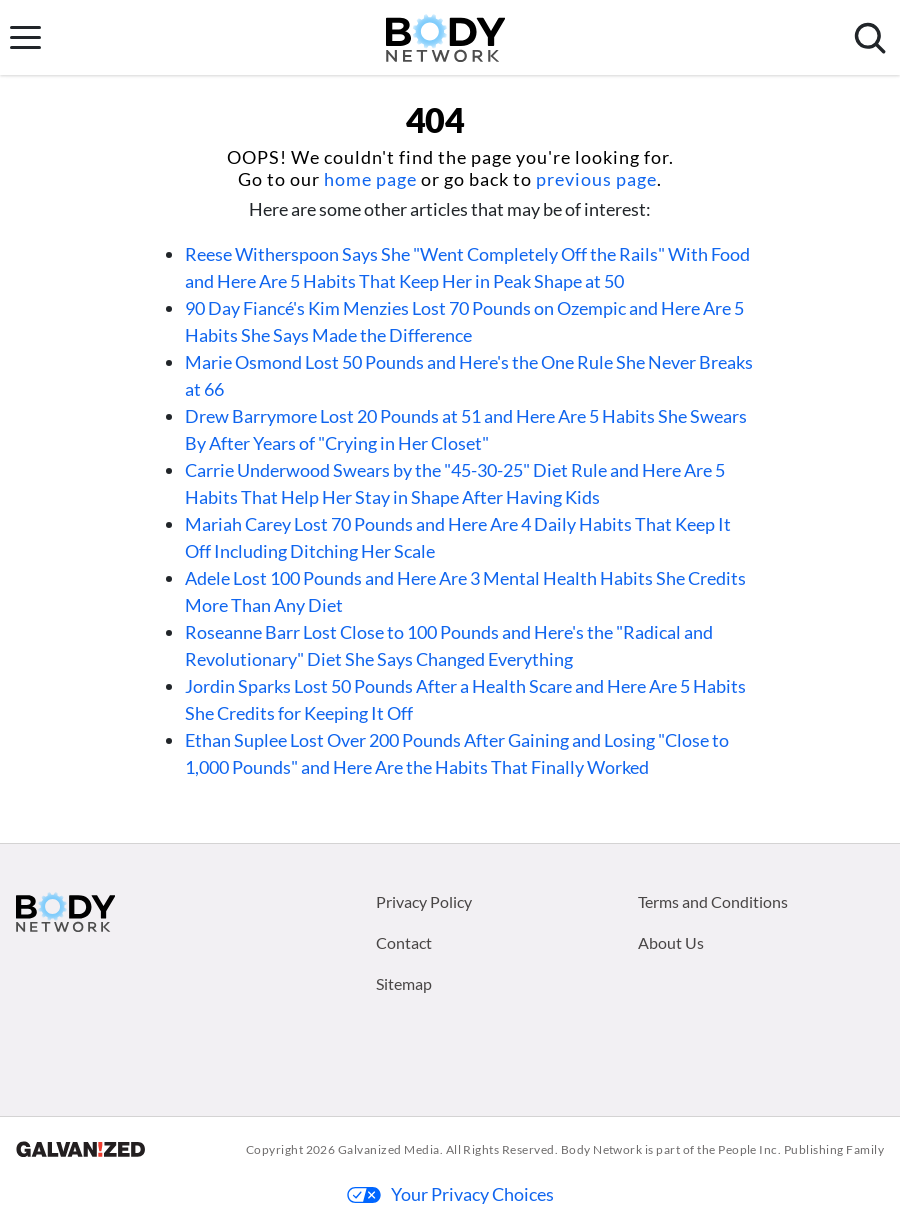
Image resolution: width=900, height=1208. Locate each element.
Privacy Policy (424, 901)
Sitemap (404, 983)
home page (370, 179)
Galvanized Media (389, 1149)
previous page (596, 179)
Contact (404, 942)
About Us (671, 942)
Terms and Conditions (713, 901)
